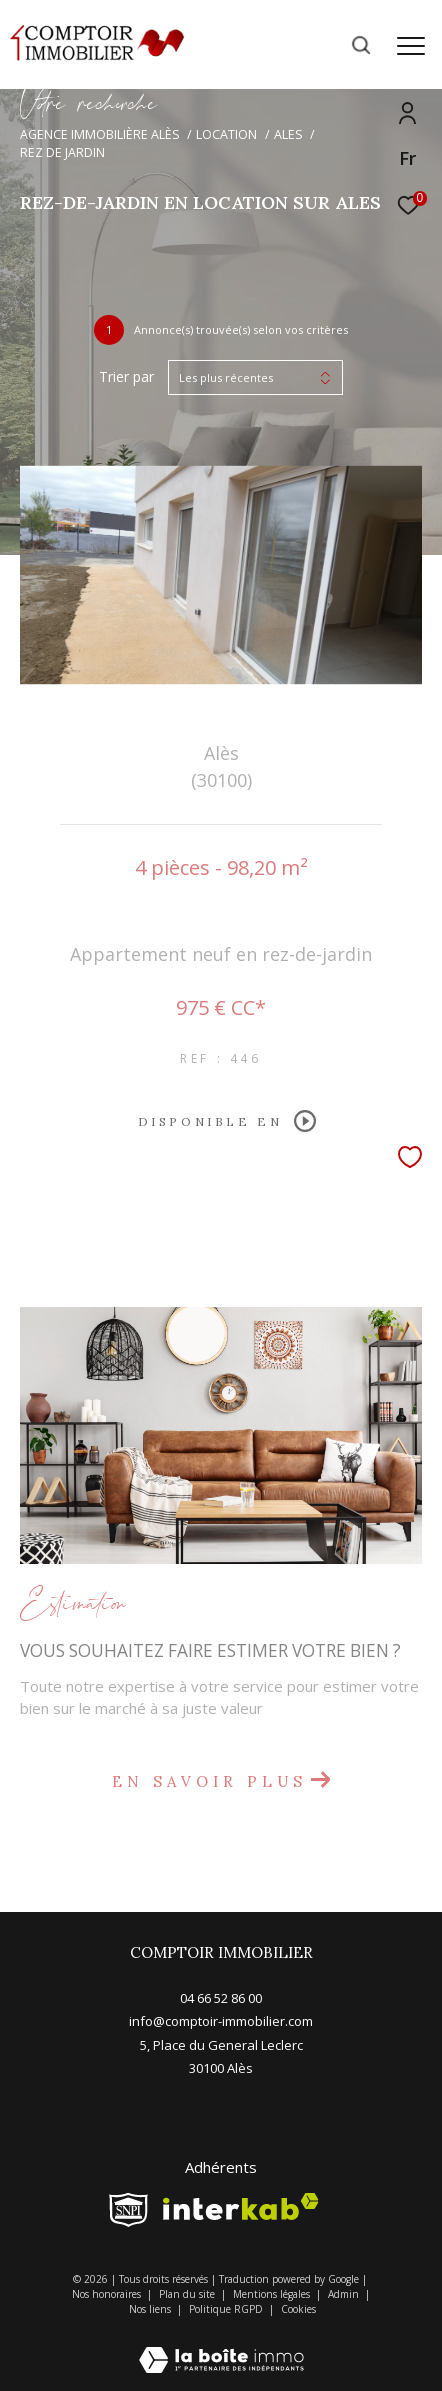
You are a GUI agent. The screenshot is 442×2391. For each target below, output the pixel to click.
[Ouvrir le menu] (410, 46)
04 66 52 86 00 (221, 1998)
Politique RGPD (226, 2309)
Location (226, 134)
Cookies (298, 2310)
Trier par (126, 377)
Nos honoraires (108, 2294)
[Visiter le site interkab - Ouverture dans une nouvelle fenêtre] (241, 2206)
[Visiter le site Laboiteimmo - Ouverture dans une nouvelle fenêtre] (221, 2346)
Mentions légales (273, 2294)
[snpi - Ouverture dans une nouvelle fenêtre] (128, 2210)
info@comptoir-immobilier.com (221, 2021)
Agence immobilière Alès (100, 134)
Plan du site (188, 2294)
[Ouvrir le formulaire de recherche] (361, 45)
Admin (345, 2294)
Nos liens (151, 2309)
